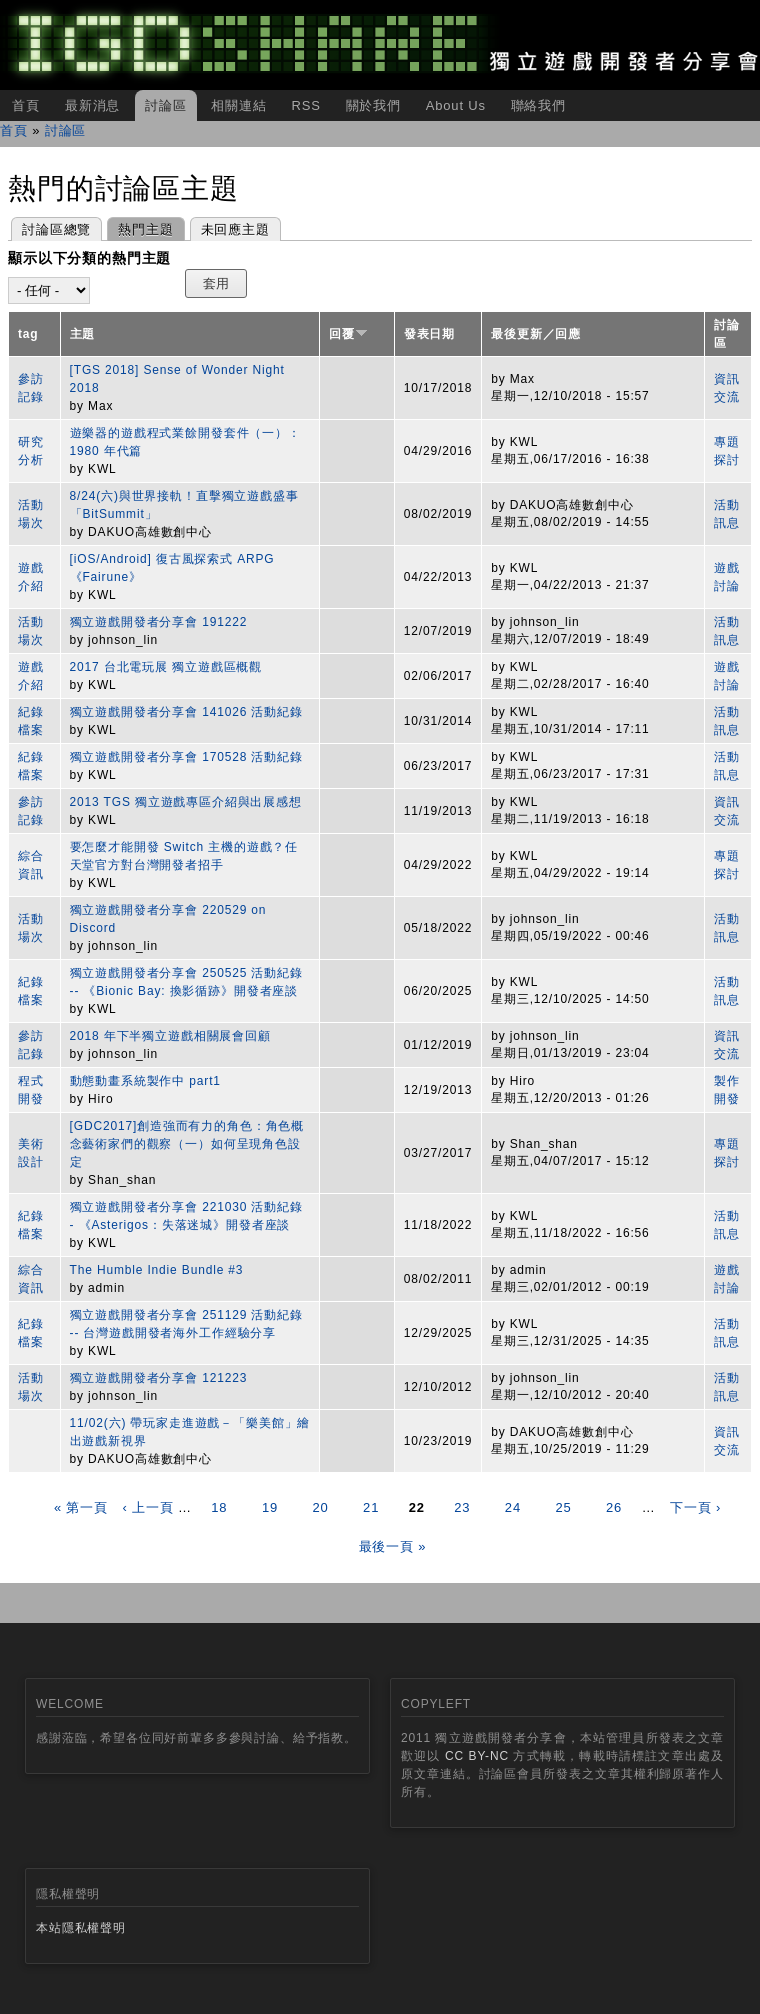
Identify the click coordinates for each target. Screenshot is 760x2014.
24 (513, 1507)
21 (371, 1507)
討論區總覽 (56, 229)
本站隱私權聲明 (81, 1928)
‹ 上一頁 (147, 1507)
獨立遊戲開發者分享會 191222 (159, 622)
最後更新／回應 (536, 334)
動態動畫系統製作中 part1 (145, 1081)
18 (219, 1507)
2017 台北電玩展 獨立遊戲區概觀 (166, 667)
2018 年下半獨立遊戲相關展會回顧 (170, 1036)
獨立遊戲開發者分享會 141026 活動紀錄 (186, 712)
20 (320, 1507)
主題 (83, 334)
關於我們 (373, 105)
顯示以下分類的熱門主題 (89, 258)
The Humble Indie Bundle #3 (157, 1270)
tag (28, 334)
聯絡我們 (538, 105)
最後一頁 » (393, 1546)
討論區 (166, 105)
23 (462, 1507)
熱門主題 (140, 227)
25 (563, 1507)
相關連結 (238, 105)
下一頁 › (695, 1507)
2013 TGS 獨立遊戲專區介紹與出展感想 (186, 802)
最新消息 (92, 105)
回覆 (348, 334)
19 (270, 1507)
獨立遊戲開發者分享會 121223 (159, 1378)
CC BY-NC (477, 1756)
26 (614, 1507)
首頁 (26, 105)
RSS (305, 105)
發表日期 (429, 334)
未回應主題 (235, 229)
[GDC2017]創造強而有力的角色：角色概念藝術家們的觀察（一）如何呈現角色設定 (187, 1144)
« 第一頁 (81, 1507)
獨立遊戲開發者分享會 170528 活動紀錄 (186, 757)
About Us (456, 105)
